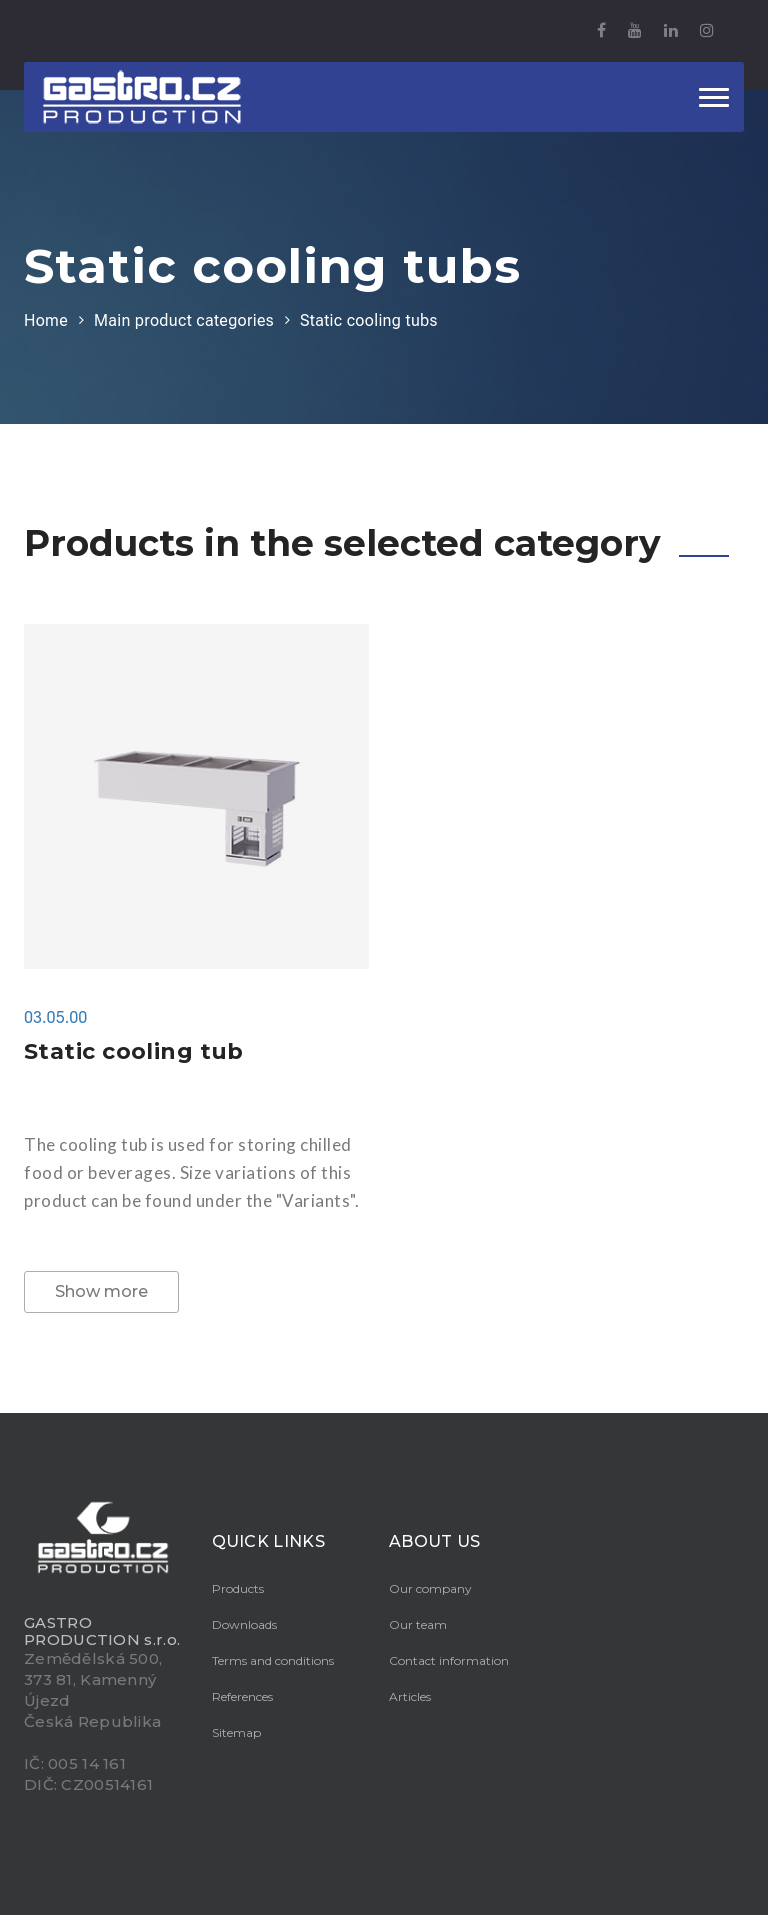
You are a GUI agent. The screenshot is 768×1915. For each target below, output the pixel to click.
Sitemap (236, 1732)
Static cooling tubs (369, 320)
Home (46, 320)
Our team (418, 1624)
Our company (430, 1588)
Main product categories (184, 320)
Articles (410, 1696)
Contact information (449, 1660)
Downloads (244, 1624)
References (242, 1696)
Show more (101, 1291)
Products (238, 1588)
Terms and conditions (273, 1660)
